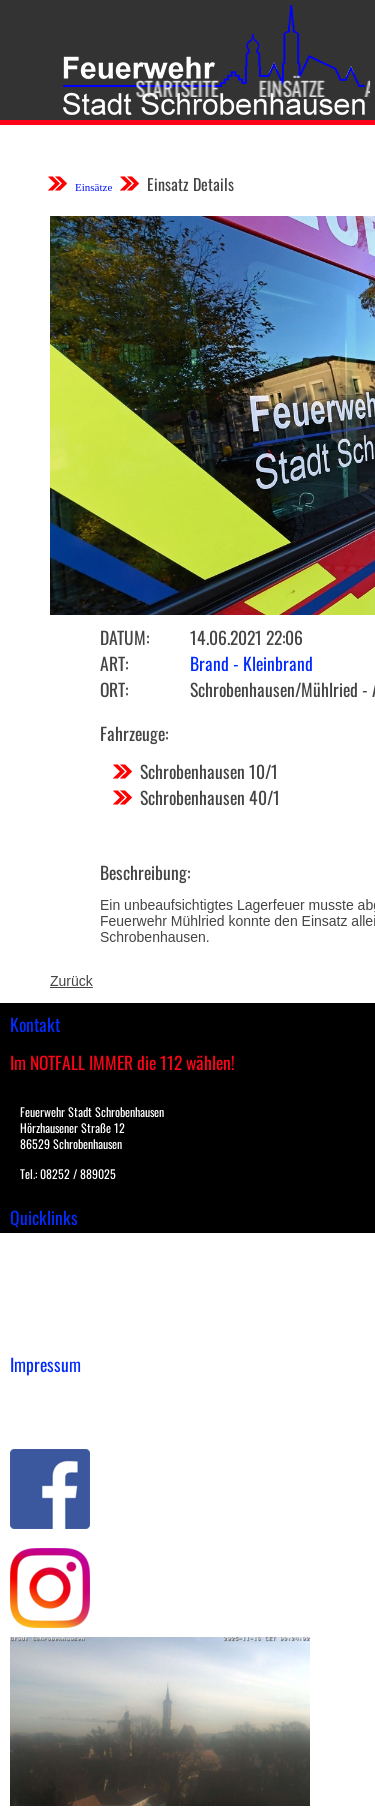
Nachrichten (48, 1311)
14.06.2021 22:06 (246, 637)
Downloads (44, 1269)
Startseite (170, 88)
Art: (114, 663)
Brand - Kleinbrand (251, 663)
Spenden (37, 1332)
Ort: (114, 689)
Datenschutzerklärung (80, 1417)
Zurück (71, 981)
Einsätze (285, 88)
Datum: (124, 637)
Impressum (45, 1396)
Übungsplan (48, 1290)
